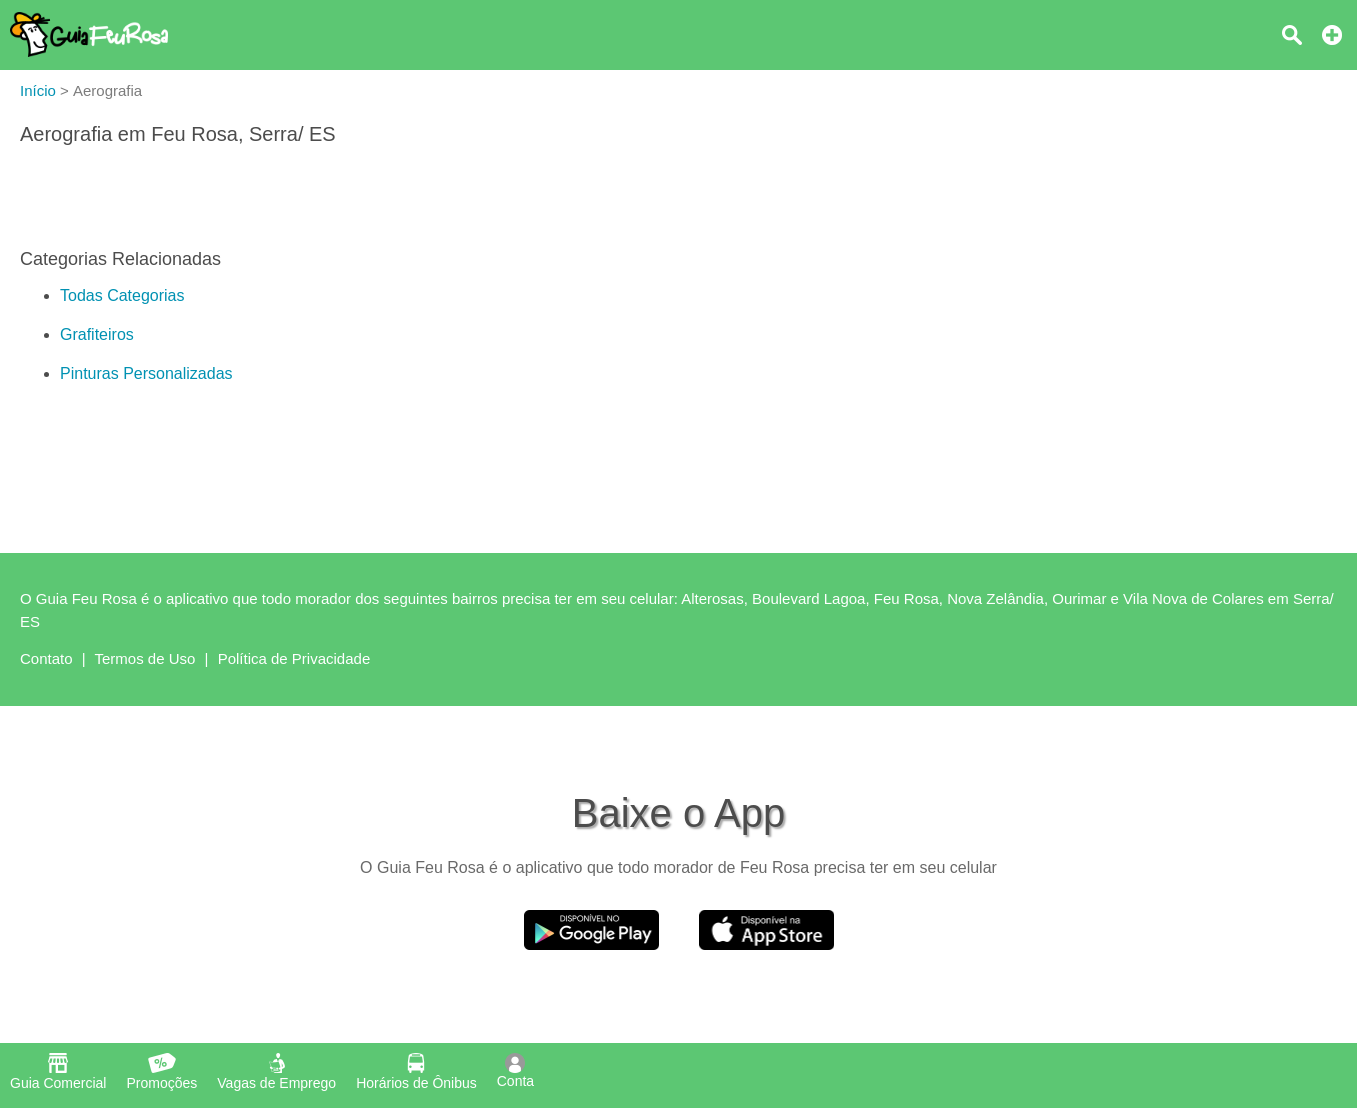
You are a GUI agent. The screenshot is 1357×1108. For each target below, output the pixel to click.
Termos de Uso (145, 658)
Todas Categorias (122, 295)
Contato (46, 658)
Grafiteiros (97, 334)
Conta (515, 1071)
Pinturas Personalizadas (146, 373)
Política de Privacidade (294, 658)
